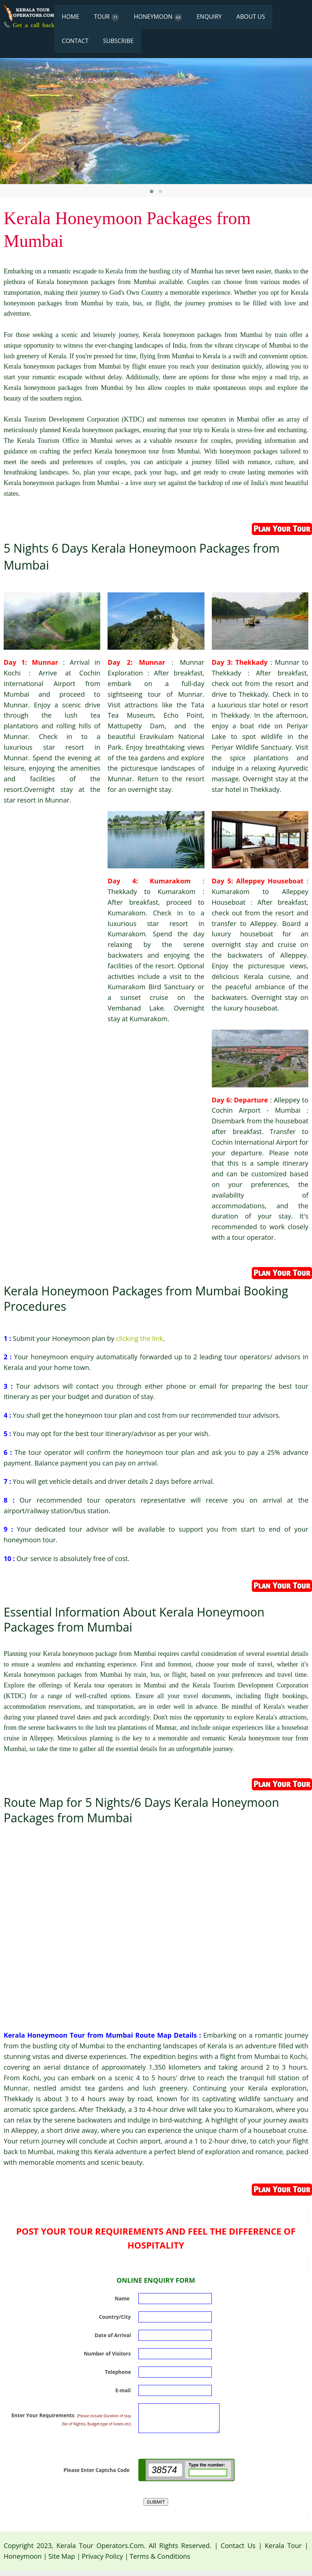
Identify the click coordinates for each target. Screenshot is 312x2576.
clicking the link (139, 1338)
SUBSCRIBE (118, 41)
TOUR (106, 16)
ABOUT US (250, 16)
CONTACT (75, 41)
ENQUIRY (209, 16)
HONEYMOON (158, 16)
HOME (70, 16)
